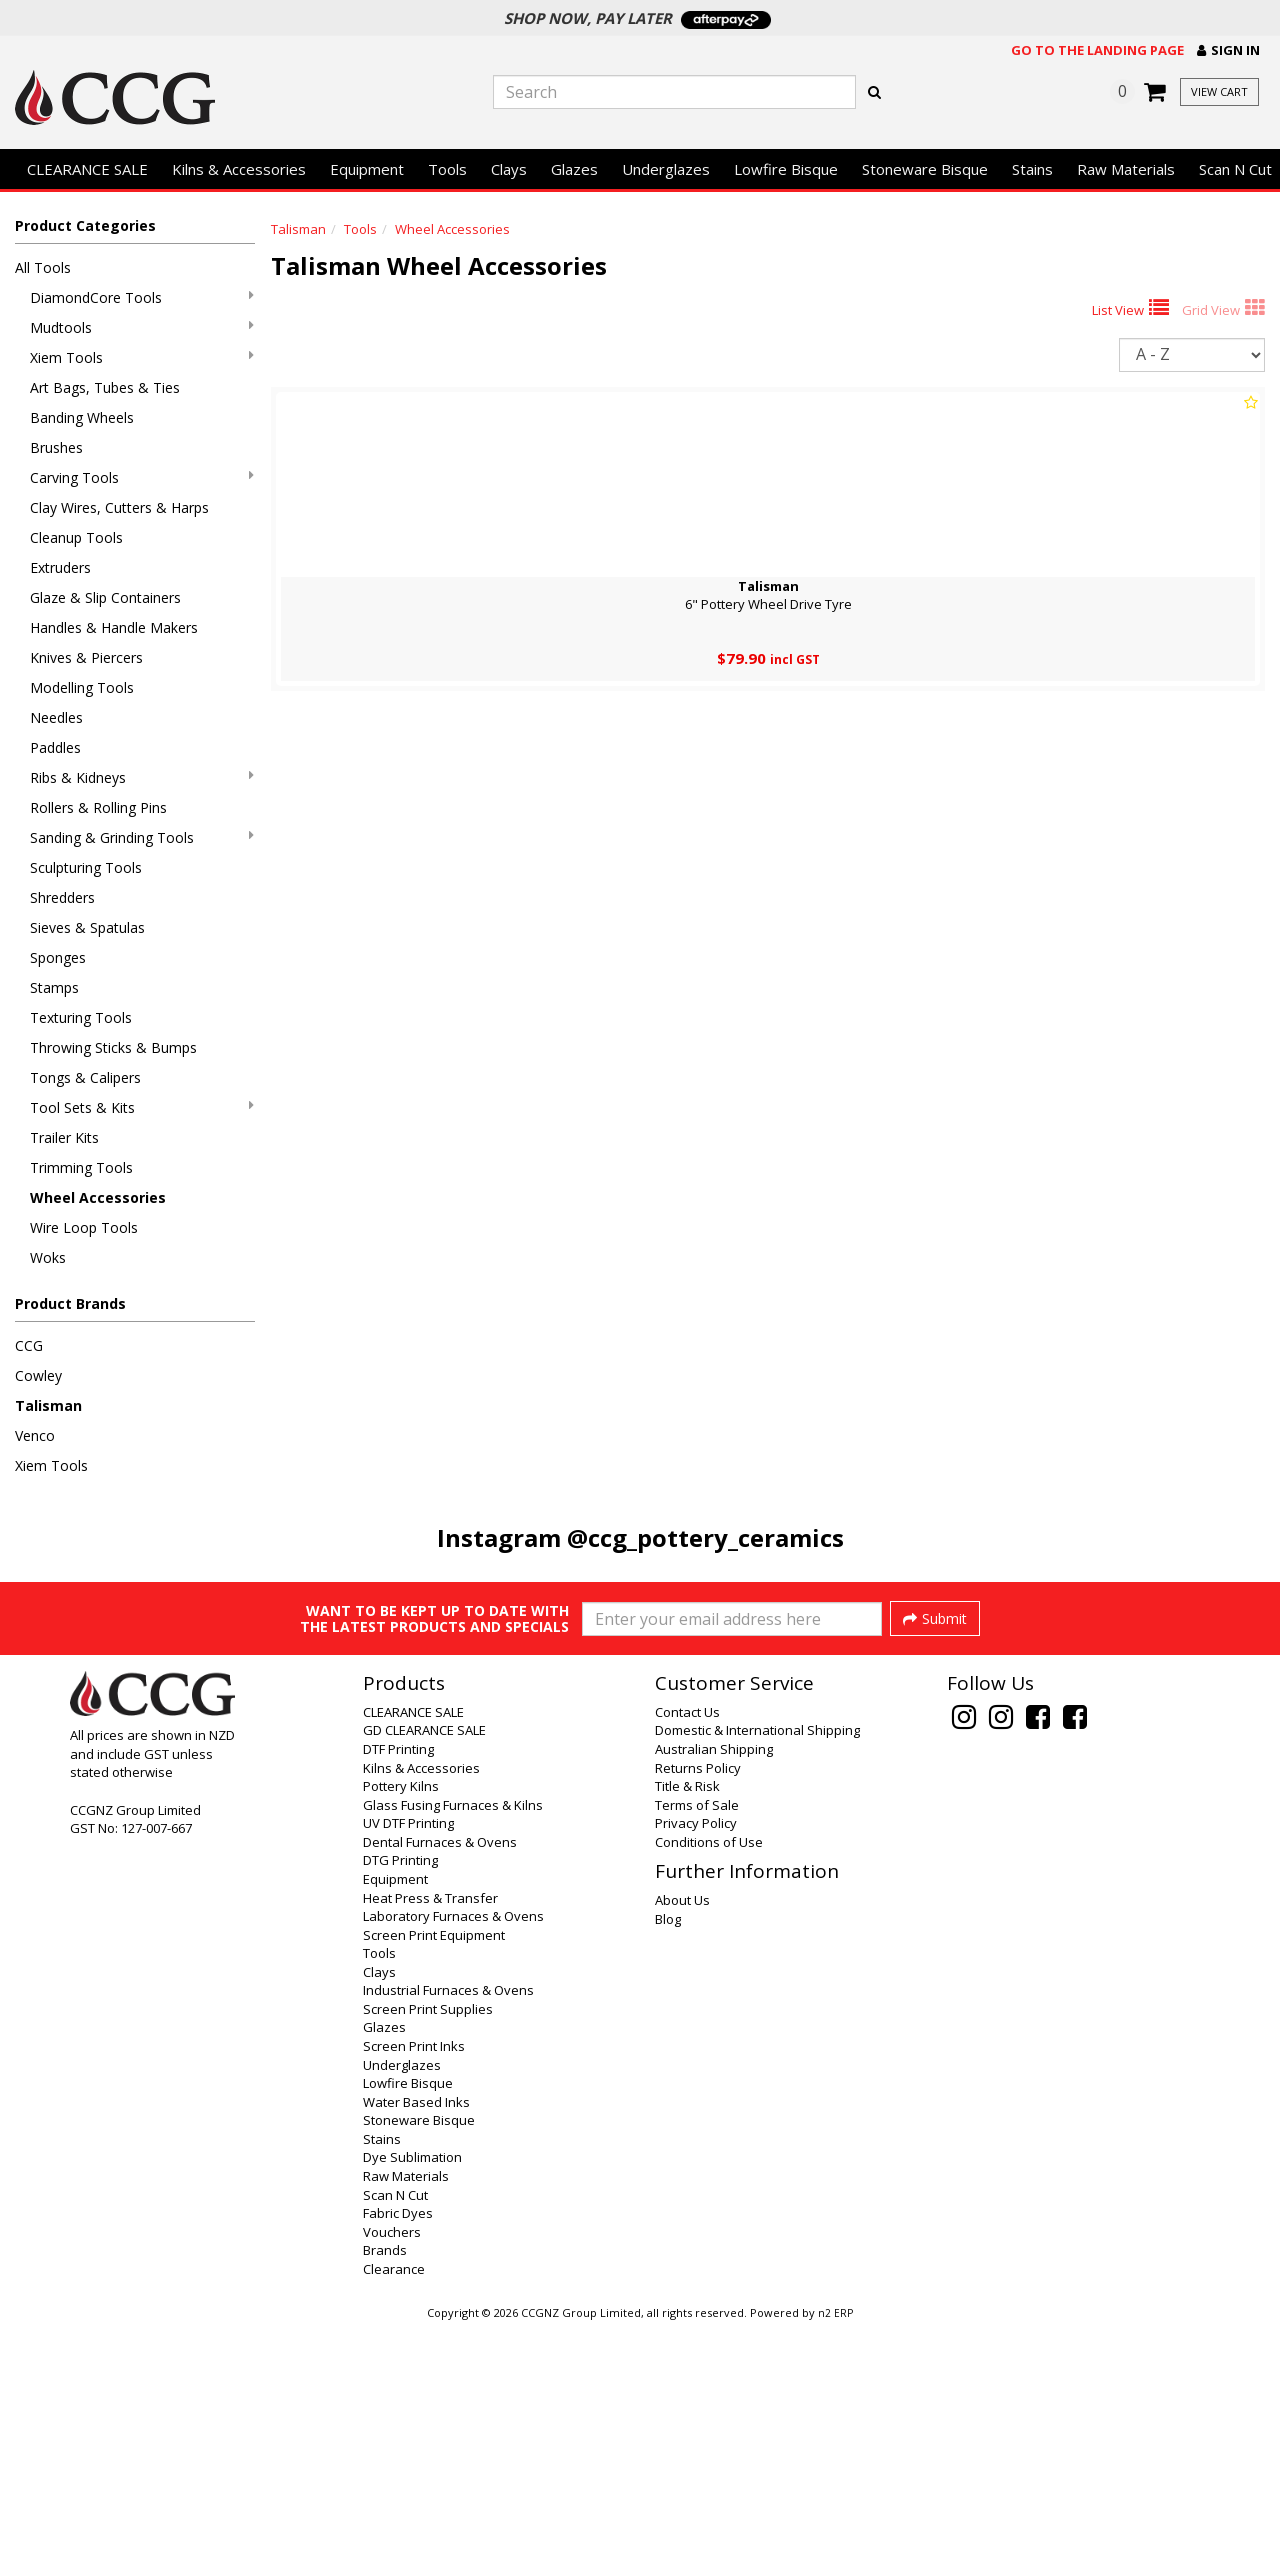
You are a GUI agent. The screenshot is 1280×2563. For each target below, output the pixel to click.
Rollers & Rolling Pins (98, 807)
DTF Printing (398, 1985)
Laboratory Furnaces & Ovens (453, 2152)
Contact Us (687, 1948)
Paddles (55, 747)
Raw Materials (1126, 169)
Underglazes (666, 169)
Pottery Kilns (401, 2022)
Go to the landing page (1097, 50)
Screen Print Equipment (434, 2171)
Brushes (56, 447)
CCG (29, 1345)
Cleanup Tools (76, 537)
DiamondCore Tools (142, 297)
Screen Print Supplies (428, 2245)
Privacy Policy (696, 2059)
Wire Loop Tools (84, 1227)
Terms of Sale (697, 2041)
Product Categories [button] (85, 225)
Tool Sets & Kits (142, 1107)
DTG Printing (400, 2096)
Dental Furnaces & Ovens (440, 2078)
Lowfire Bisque (786, 169)
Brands (385, 2486)
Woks (48, 1257)
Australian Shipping (714, 1985)
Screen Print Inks (414, 2282)
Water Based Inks (416, 2338)
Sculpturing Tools (86, 867)
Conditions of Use (709, 2078)
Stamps (54, 987)
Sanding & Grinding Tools (142, 837)
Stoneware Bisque (925, 169)
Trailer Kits (64, 1137)
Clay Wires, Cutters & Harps (119, 507)
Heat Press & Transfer (430, 2134)
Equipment (367, 169)
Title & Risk (687, 2022)
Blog (668, 2155)
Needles (56, 717)
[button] (1228, 50)
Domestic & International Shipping (757, 1966)
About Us (682, 2136)
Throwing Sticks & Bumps (113, 1047)
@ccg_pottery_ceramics (705, 1537)
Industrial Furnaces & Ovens (448, 2226)
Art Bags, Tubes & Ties (105, 387)
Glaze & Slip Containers (105, 597)
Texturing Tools (81, 1017)
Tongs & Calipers (85, 1077)
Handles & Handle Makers (114, 627)
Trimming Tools (81, 1167)
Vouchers (392, 2468)
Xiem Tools (142, 357)
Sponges (58, 957)
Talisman (48, 1405)
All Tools (43, 267)
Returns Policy (698, 2004)
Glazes (574, 169)
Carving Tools (142, 477)
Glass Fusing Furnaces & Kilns (453, 2041)
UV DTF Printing (408, 2059)
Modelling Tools (82, 687)
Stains (1032, 169)
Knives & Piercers (86, 657)
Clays (509, 169)
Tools (447, 169)
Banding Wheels (82, 417)
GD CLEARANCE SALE (424, 1966)
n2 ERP (835, 2549)
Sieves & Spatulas (87, 927)
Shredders (62, 897)
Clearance (394, 2505)
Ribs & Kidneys (142, 777)
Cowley (38, 1375)
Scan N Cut (395, 2431)
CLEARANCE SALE (87, 169)
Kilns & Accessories (239, 169)
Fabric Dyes (398, 2449)
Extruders (60, 567)
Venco (35, 1435)
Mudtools (142, 327)
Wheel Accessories (98, 1197)
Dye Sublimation (412, 2393)
